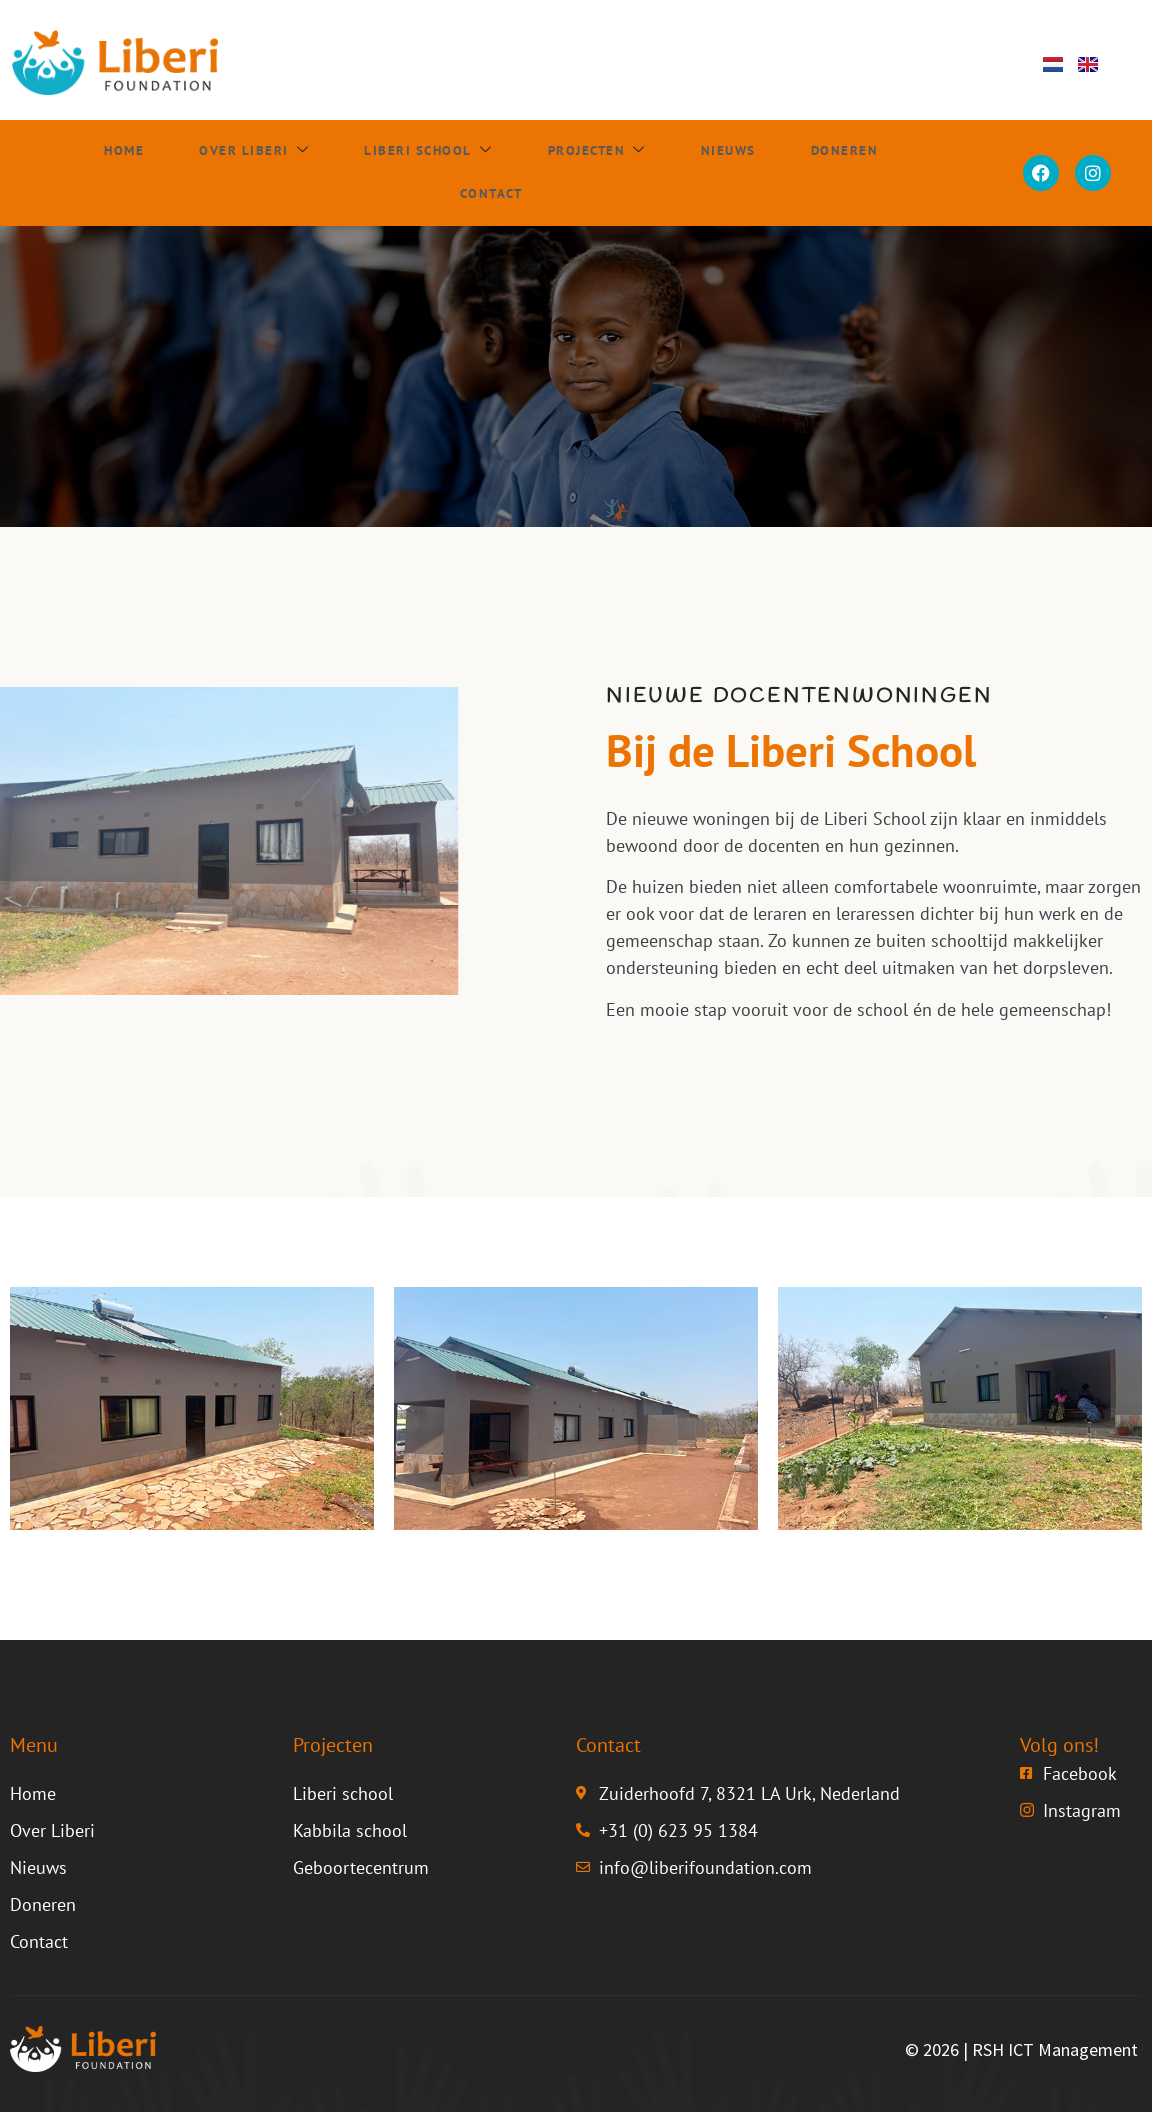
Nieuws (654, 173)
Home (56, 173)
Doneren (767, 173)
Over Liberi (182, 173)
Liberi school (357, 173)
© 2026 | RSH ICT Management (1021, 2049)
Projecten (526, 173)
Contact (883, 173)
